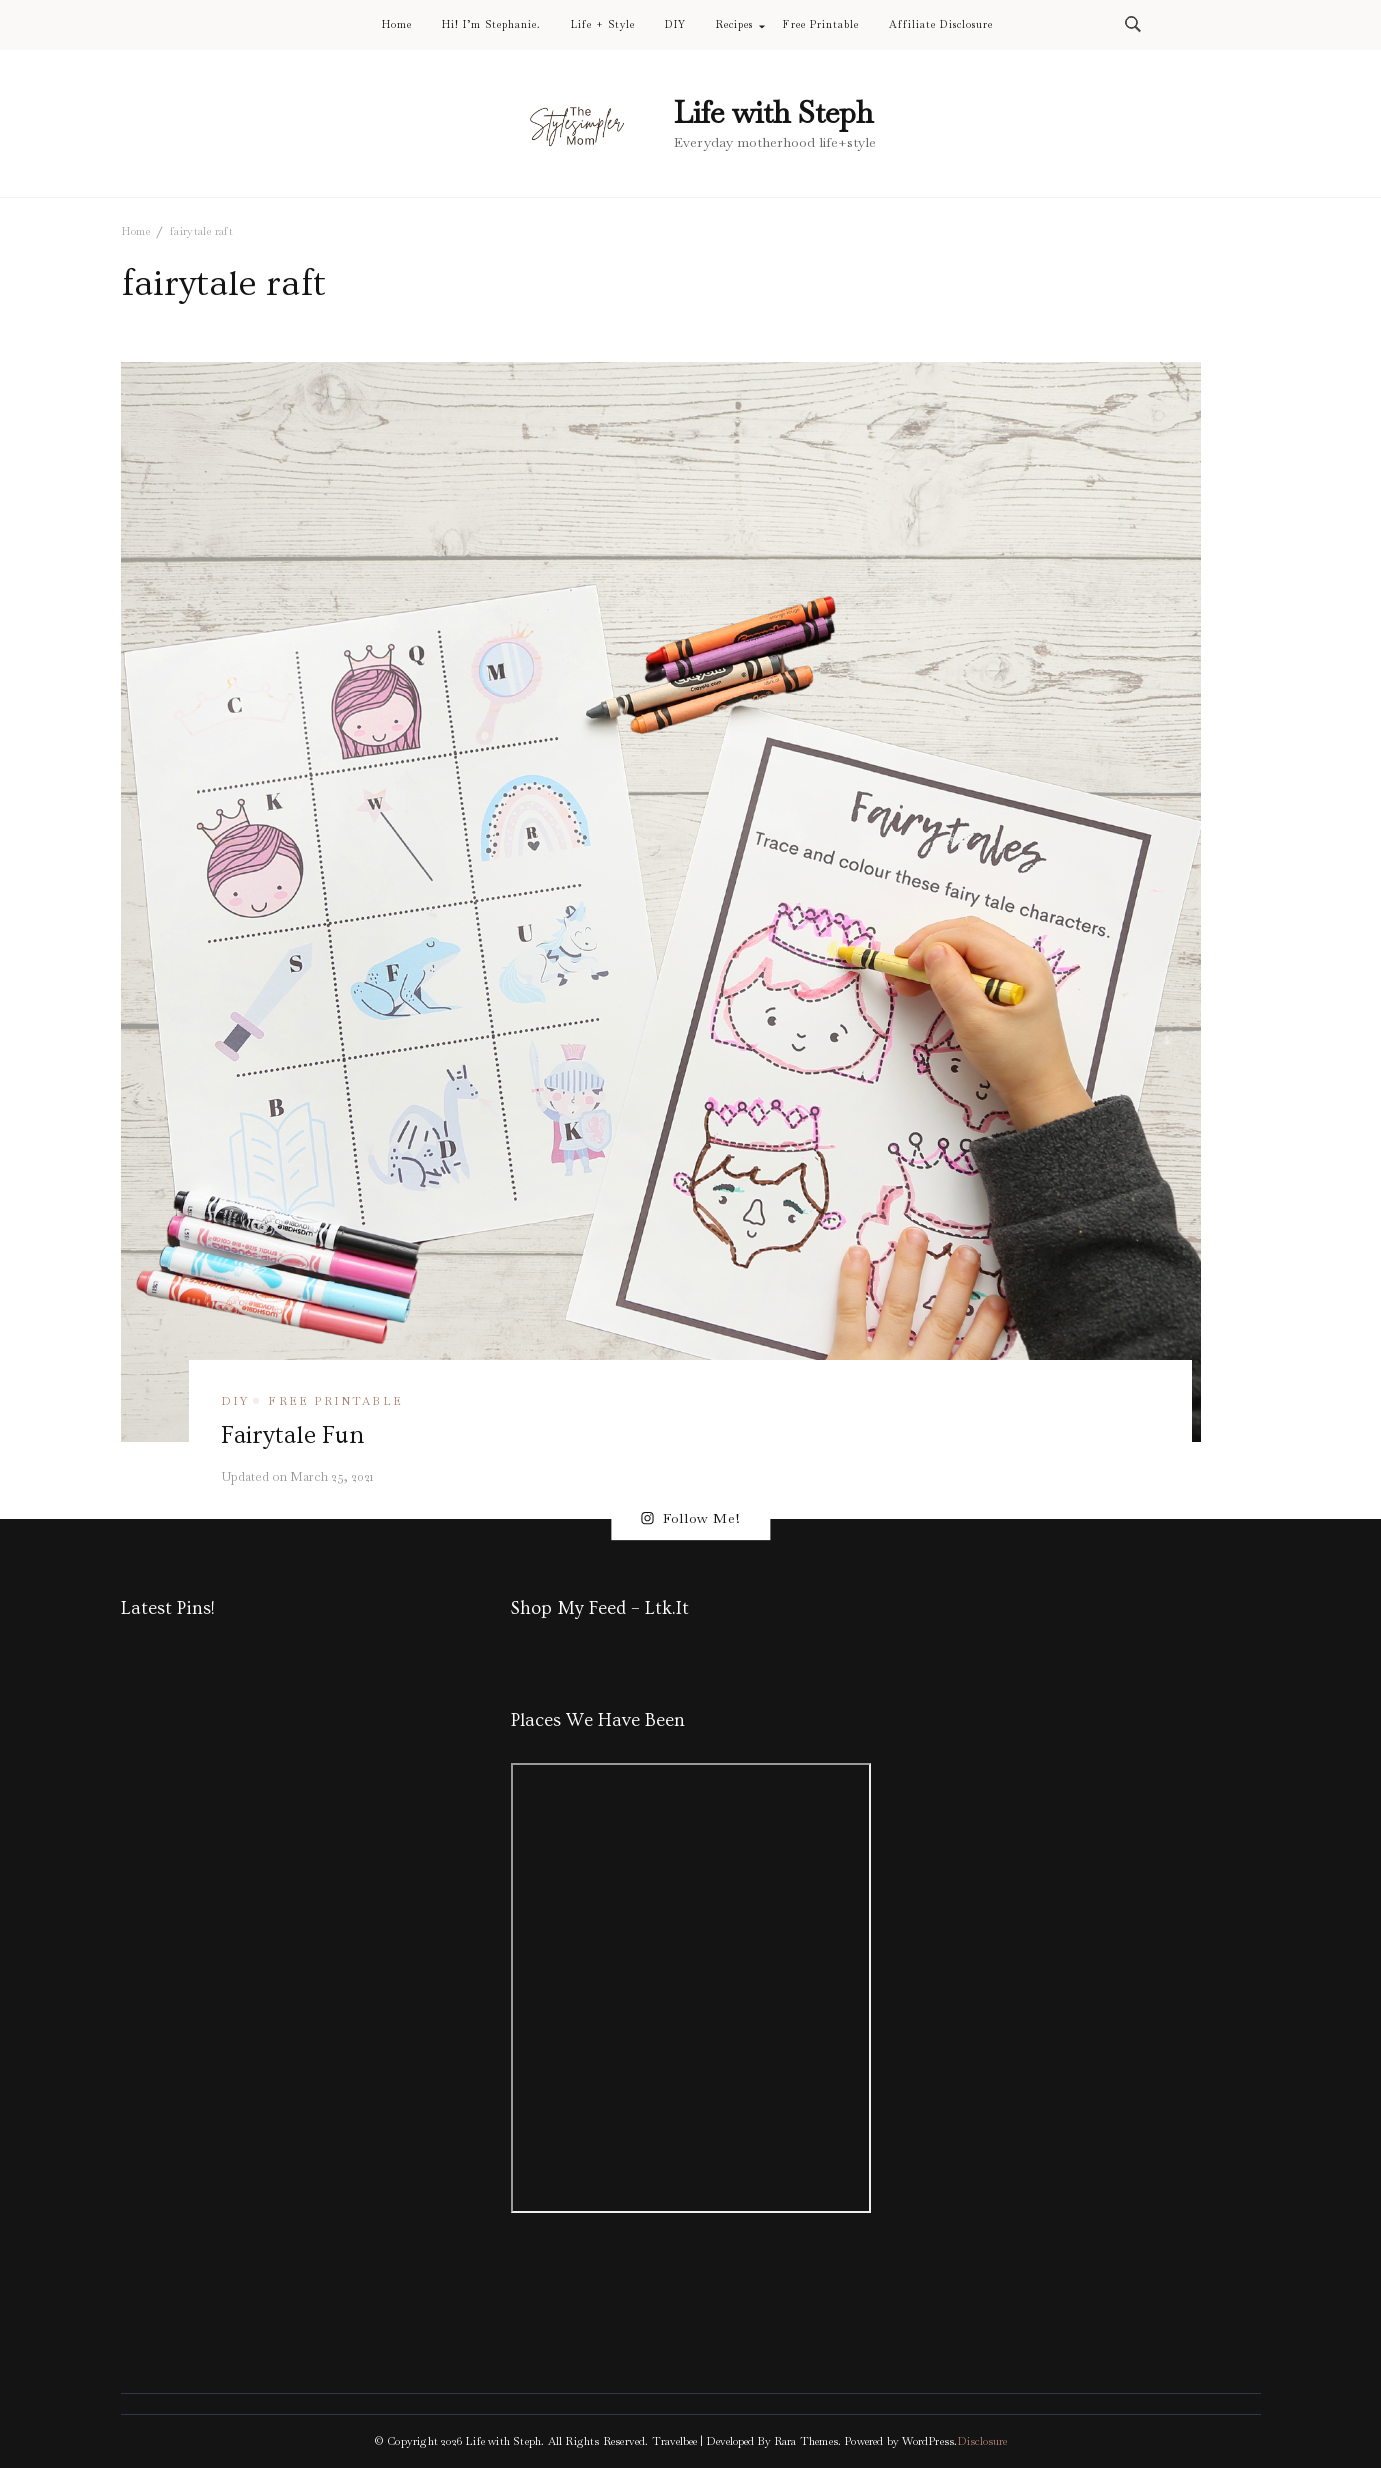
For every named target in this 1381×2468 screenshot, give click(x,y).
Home (397, 25)
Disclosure (982, 2441)
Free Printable (820, 25)
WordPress (928, 2441)
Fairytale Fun (292, 1435)
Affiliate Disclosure (941, 25)
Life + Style (603, 25)
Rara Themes (806, 2441)
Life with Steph (773, 112)
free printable (335, 1401)
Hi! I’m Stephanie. (491, 25)
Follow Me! (690, 1519)
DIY (675, 25)
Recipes (734, 25)
